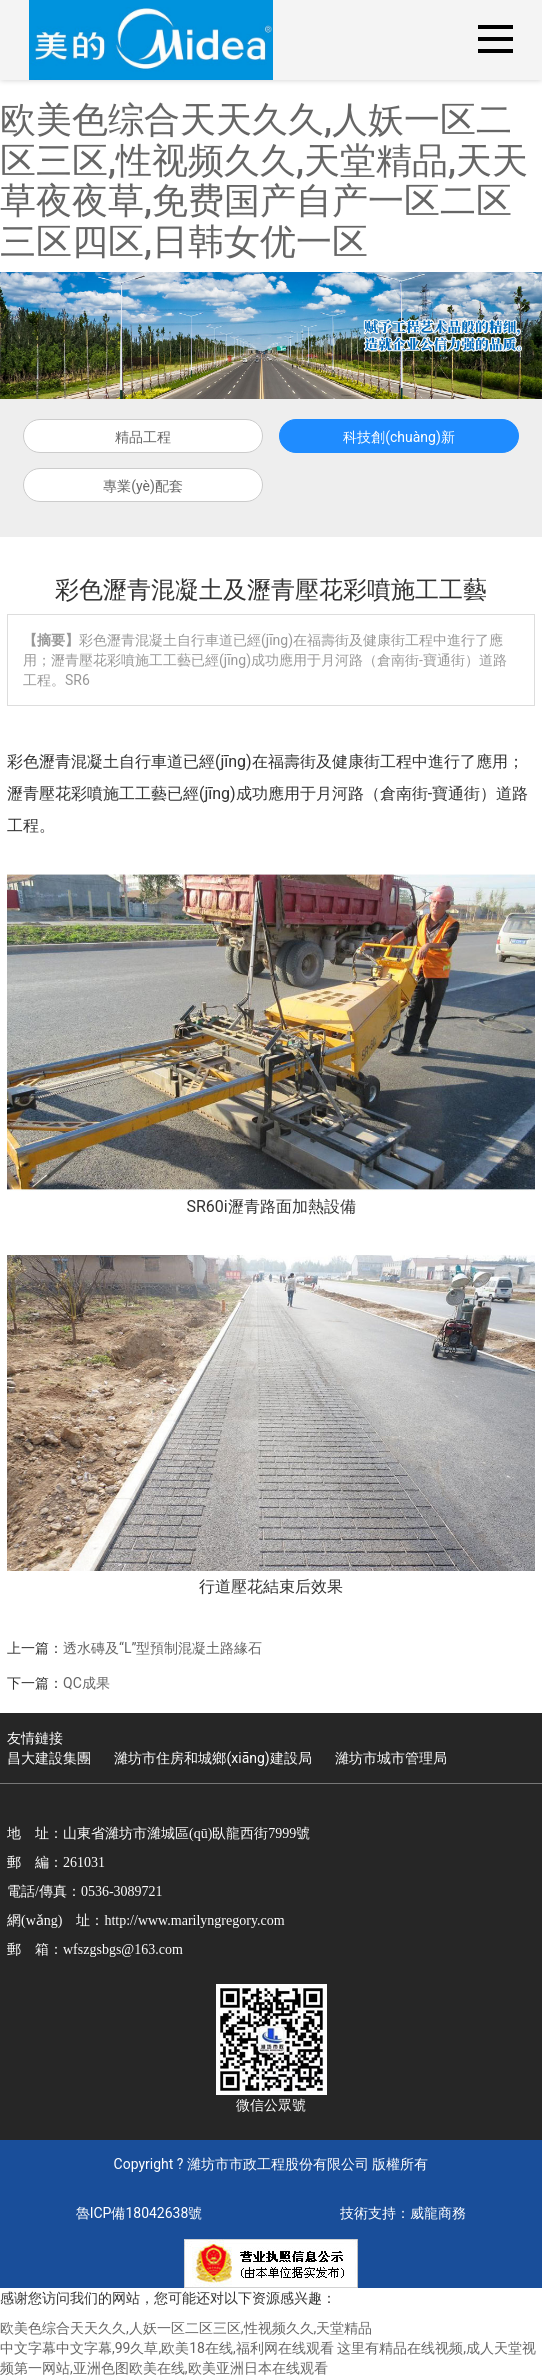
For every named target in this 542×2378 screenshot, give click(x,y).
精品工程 (143, 437)
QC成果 (86, 1683)
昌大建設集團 (49, 1758)
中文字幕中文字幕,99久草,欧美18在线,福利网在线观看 (167, 2348)
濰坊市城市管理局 (391, 1758)
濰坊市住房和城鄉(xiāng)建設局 (212, 1758)
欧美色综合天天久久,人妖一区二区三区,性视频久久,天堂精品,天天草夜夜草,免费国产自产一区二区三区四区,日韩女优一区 (264, 181)
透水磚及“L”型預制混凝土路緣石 (163, 1648)
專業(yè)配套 (143, 486)
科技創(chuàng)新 (399, 437)
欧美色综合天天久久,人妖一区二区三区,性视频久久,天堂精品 (186, 2328)
